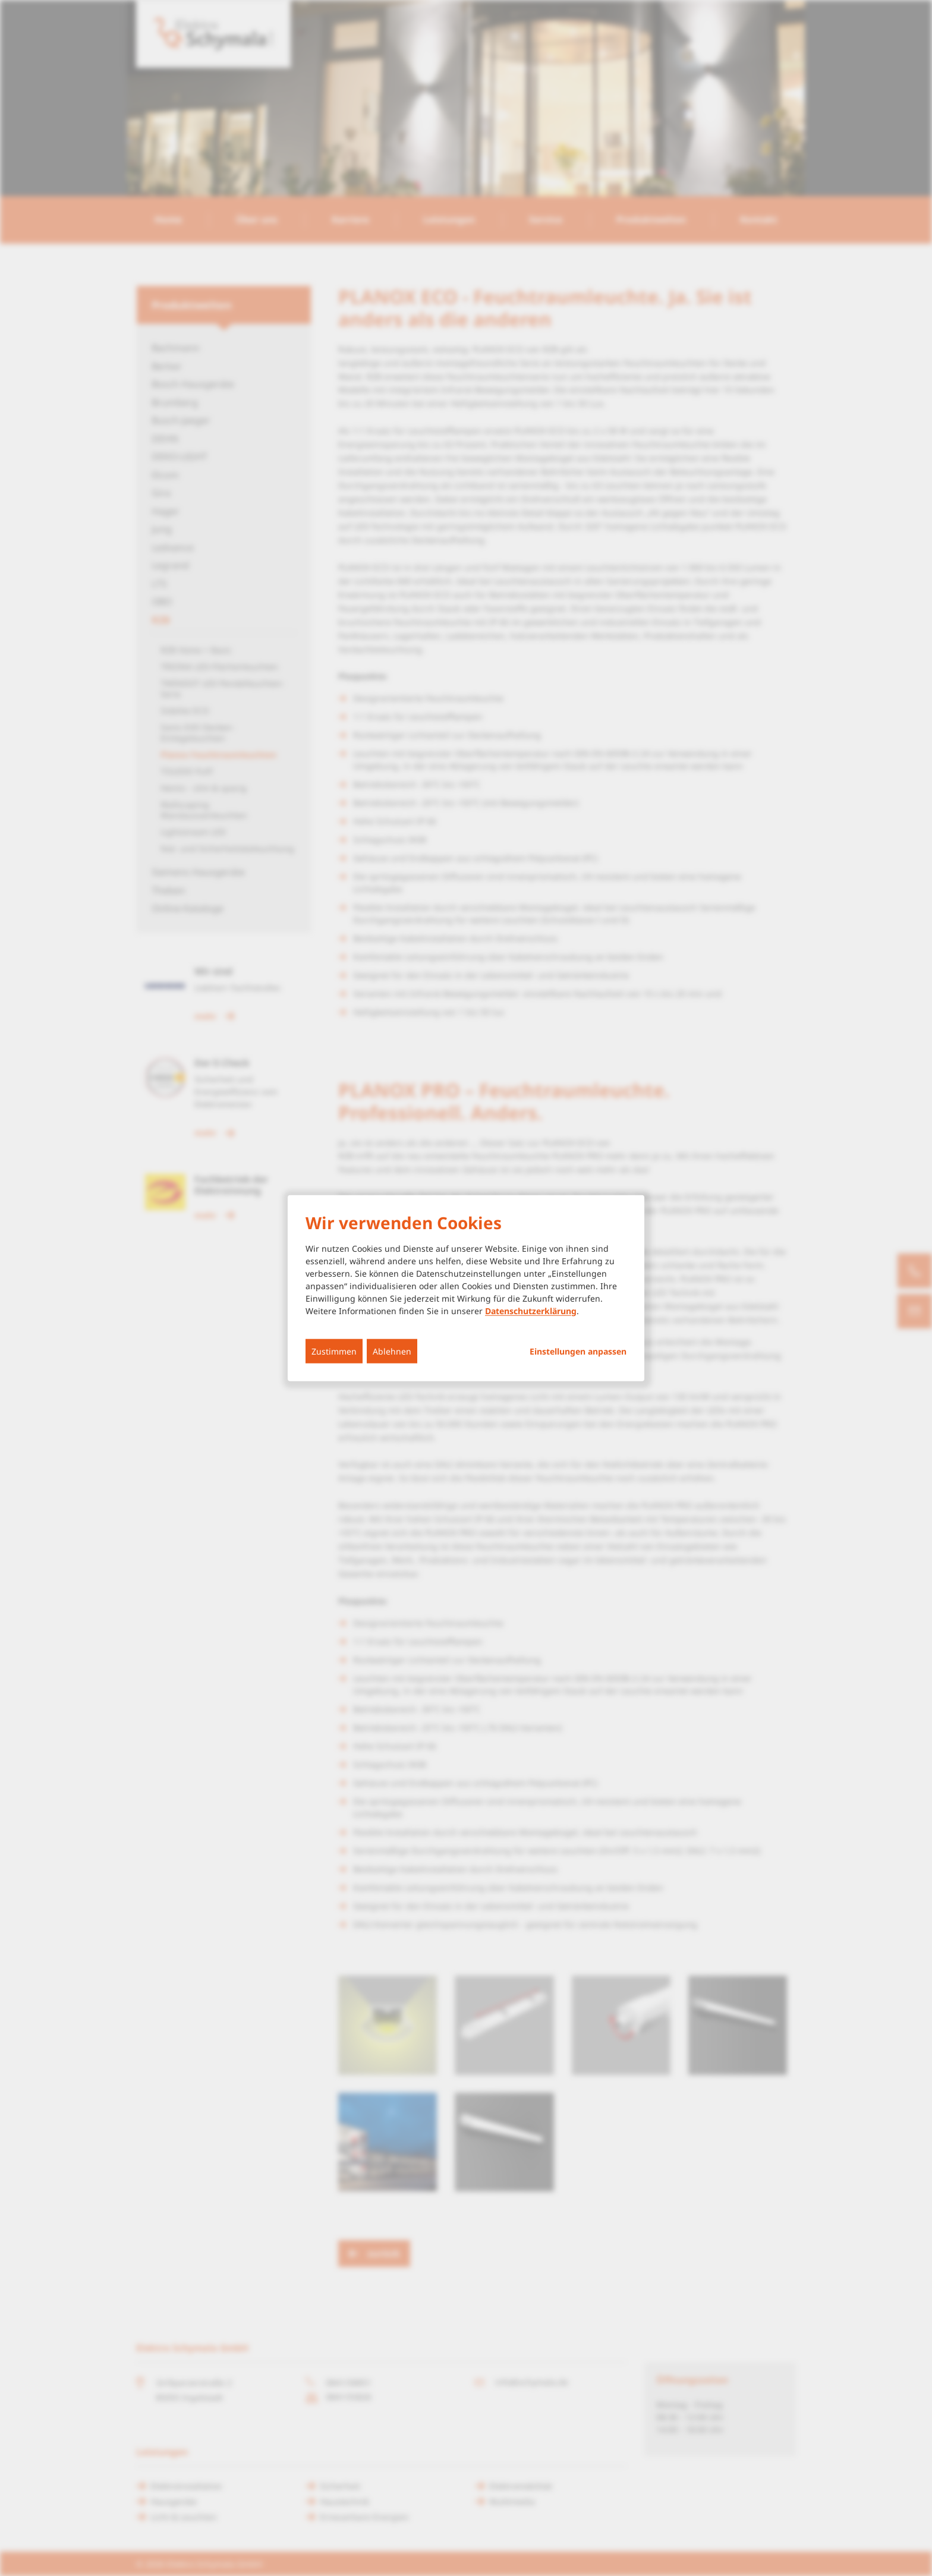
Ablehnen (392, 1350)
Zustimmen (334, 1350)
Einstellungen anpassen (578, 1351)
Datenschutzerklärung (531, 1310)
